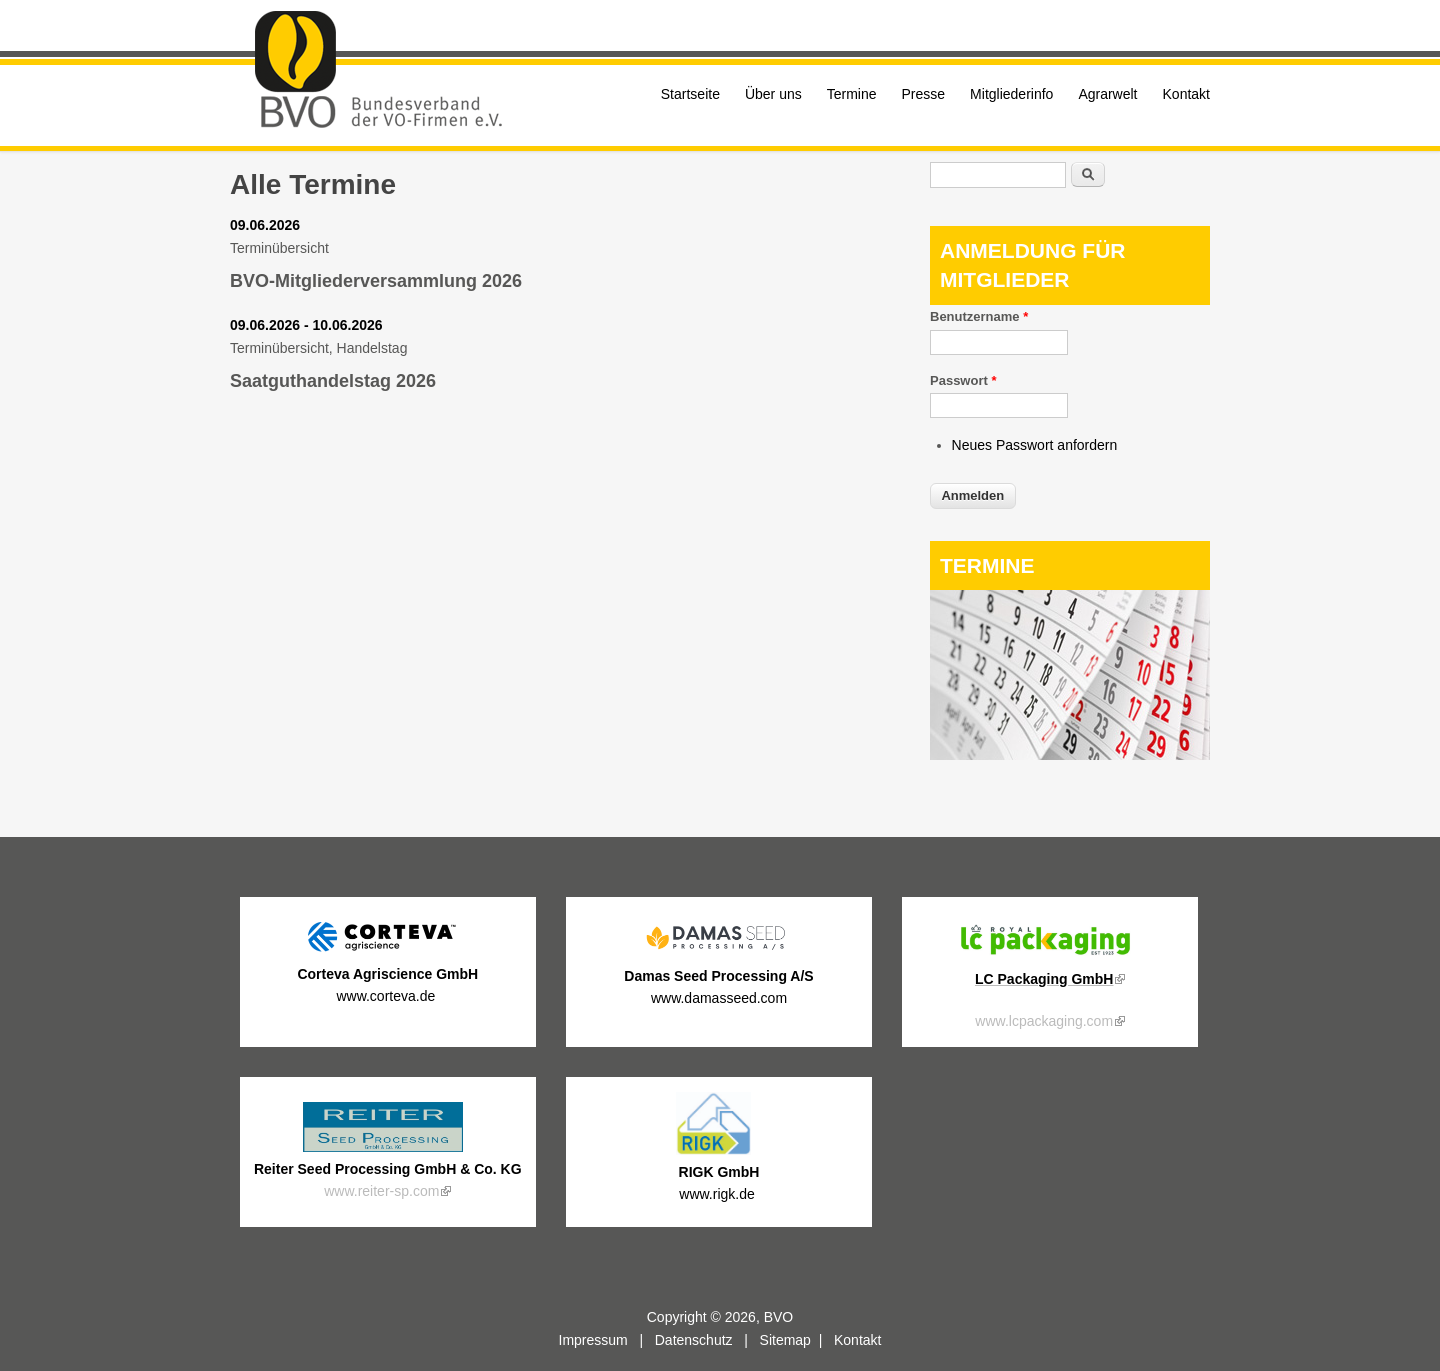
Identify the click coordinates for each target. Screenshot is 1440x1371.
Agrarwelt (1107, 94)
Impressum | (607, 1340)
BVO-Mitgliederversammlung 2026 (376, 281)
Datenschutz (694, 1340)
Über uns (773, 94)
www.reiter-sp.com (387, 1191)
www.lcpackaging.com (1050, 1021)
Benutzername (979, 316)
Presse (924, 94)
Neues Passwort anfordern (1035, 445)
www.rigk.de (718, 1194)
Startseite (690, 94)
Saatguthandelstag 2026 (333, 381)
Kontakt (1186, 94)
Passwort (963, 380)
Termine (852, 94)
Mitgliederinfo (1011, 94)
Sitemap (785, 1340)
